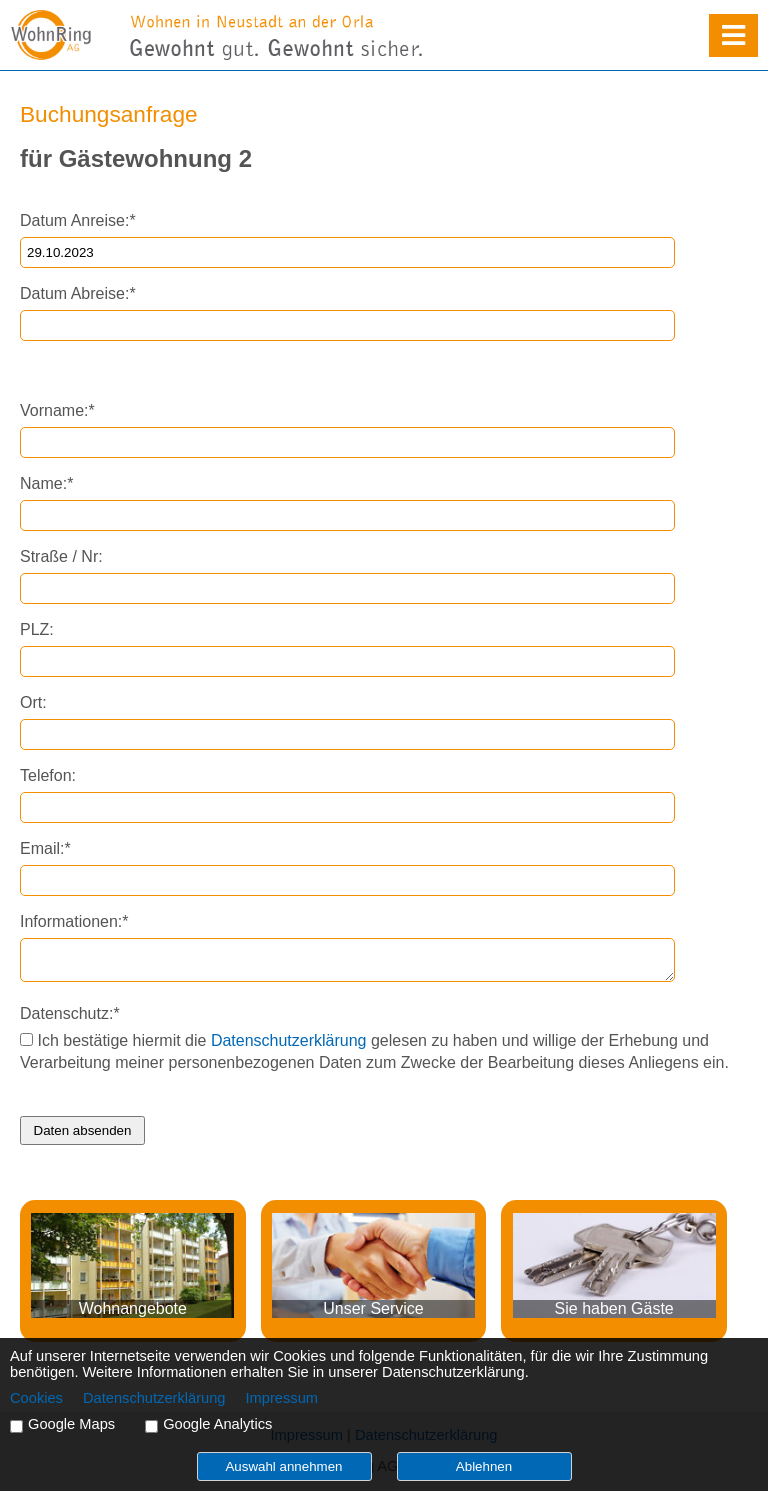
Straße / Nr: (61, 556)
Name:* (46, 483)
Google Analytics (217, 1424)
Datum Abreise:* (78, 293)
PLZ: (37, 629)
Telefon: (48, 775)
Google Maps (71, 1424)
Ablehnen (484, 1466)
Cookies (36, 1398)
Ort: (33, 702)
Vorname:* (57, 410)
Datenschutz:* (70, 1013)
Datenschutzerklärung (289, 1040)
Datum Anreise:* (78, 220)
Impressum (282, 1398)
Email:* (45, 848)
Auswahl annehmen (283, 1466)
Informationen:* (74, 921)
